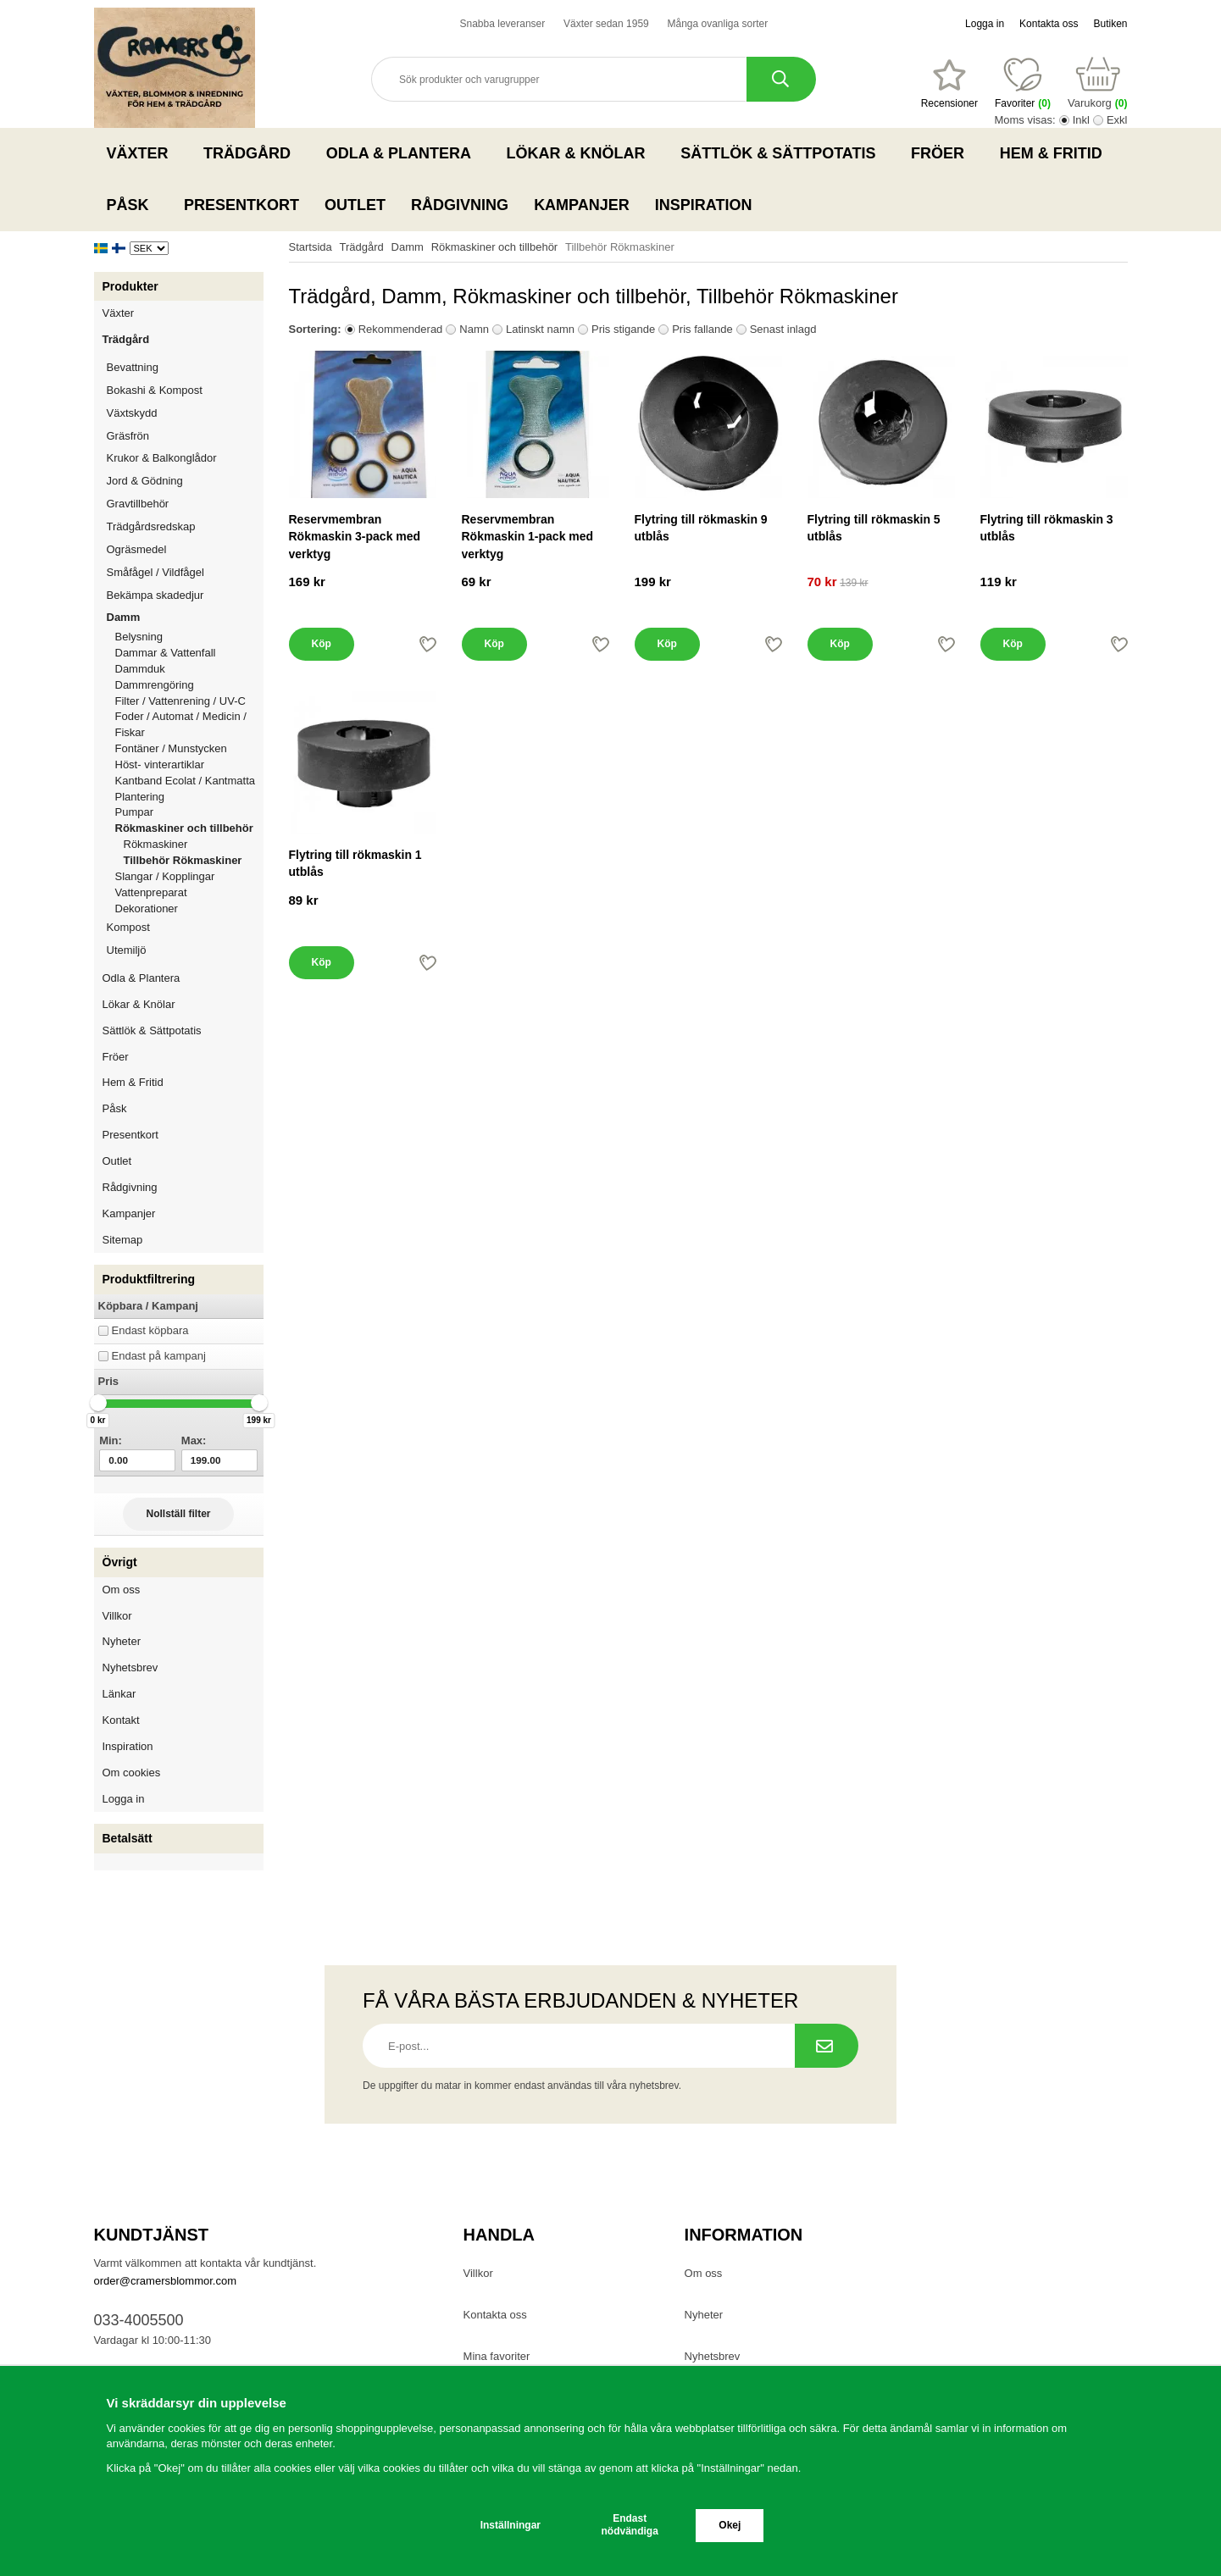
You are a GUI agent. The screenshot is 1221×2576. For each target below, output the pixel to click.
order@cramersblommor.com (165, 2280)
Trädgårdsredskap (185, 526)
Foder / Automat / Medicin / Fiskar (189, 724)
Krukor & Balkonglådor (185, 457)
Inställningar (510, 2525)
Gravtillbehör (185, 503)
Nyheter (122, 1641)
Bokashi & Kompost (155, 390)
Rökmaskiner (156, 844)
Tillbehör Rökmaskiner (183, 860)
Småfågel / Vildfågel (185, 572)
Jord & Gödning (185, 480)
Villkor (117, 1615)
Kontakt (121, 1720)
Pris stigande (623, 329)
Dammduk (189, 668)
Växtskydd (132, 413)
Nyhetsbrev (130, 1667)
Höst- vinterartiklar (189, 764)
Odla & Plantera (403, 153)
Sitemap (123, 1239)
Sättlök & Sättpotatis (782, 153)
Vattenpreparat (189, 892)
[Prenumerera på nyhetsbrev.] (826, 2046)
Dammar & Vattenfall (189, 652)
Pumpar (189, 812)
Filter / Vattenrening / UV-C (189, 701)
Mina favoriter (496, 2356)
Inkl (1081, 120)
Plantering (189, 796)
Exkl (1117, 120)
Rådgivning (459, 205)
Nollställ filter (178, 1514)
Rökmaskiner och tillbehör (189, 828)
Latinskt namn (540, 329)
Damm (185, 617)
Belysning (189, 636)
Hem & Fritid (1056, 153)
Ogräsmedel (185, 549)
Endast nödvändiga (630, 2524)
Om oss (122, 1589)
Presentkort (241, 205)
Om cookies (132, 1772)
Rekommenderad (400, 329)
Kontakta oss (1048, 24)
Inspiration (703, 205)
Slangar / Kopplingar (189, 876)
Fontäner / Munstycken (189, 748)
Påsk (133, 205)
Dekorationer (189, 908)
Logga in (984, 24)
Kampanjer (582, 205)
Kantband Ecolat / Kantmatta (189, 780)
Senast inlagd (783, 329)
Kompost (128, 927)
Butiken (1110, 24)
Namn (474, 329)
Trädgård (252, 153)
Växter (143, 153)
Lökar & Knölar (581, 153)
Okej (730, 2525)
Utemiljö (185, 950)
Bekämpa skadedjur (185, 595)
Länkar (119, 1693)
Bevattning (185, 367)
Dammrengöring (189, 685)
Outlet (355, 205)
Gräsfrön (185, 435)
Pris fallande (702, 329)
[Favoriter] (949, 83)
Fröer (942, 153)
